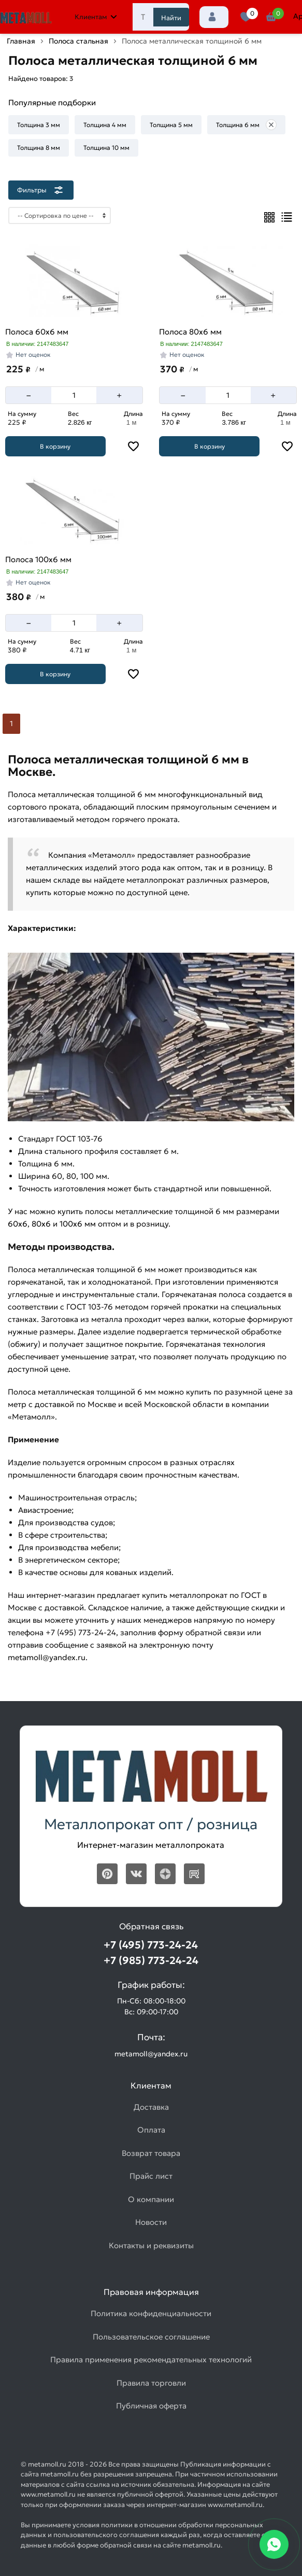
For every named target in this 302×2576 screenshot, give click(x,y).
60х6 (17, 1224)
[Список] (287, 217)
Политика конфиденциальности (151, 2313)
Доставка (151, 2107)
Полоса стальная (78, 41)
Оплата (151, 2130)
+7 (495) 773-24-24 (151, 1945)
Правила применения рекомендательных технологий (151, 2359)
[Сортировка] (59, 215)
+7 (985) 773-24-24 (151, 1960)
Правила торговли (151, 2383)
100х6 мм (78, 1224)
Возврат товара (151, 2153)
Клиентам (96, 16)
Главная (21, 41)
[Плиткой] (269, 217)
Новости (151, 2222)
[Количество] (73, 395)
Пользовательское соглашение (151, 2337)
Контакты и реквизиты (151, 2245)
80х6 (41, 1224)
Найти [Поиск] (171, 17)
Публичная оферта (151, 2406)
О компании (151, 2199)
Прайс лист (151, 2176)
